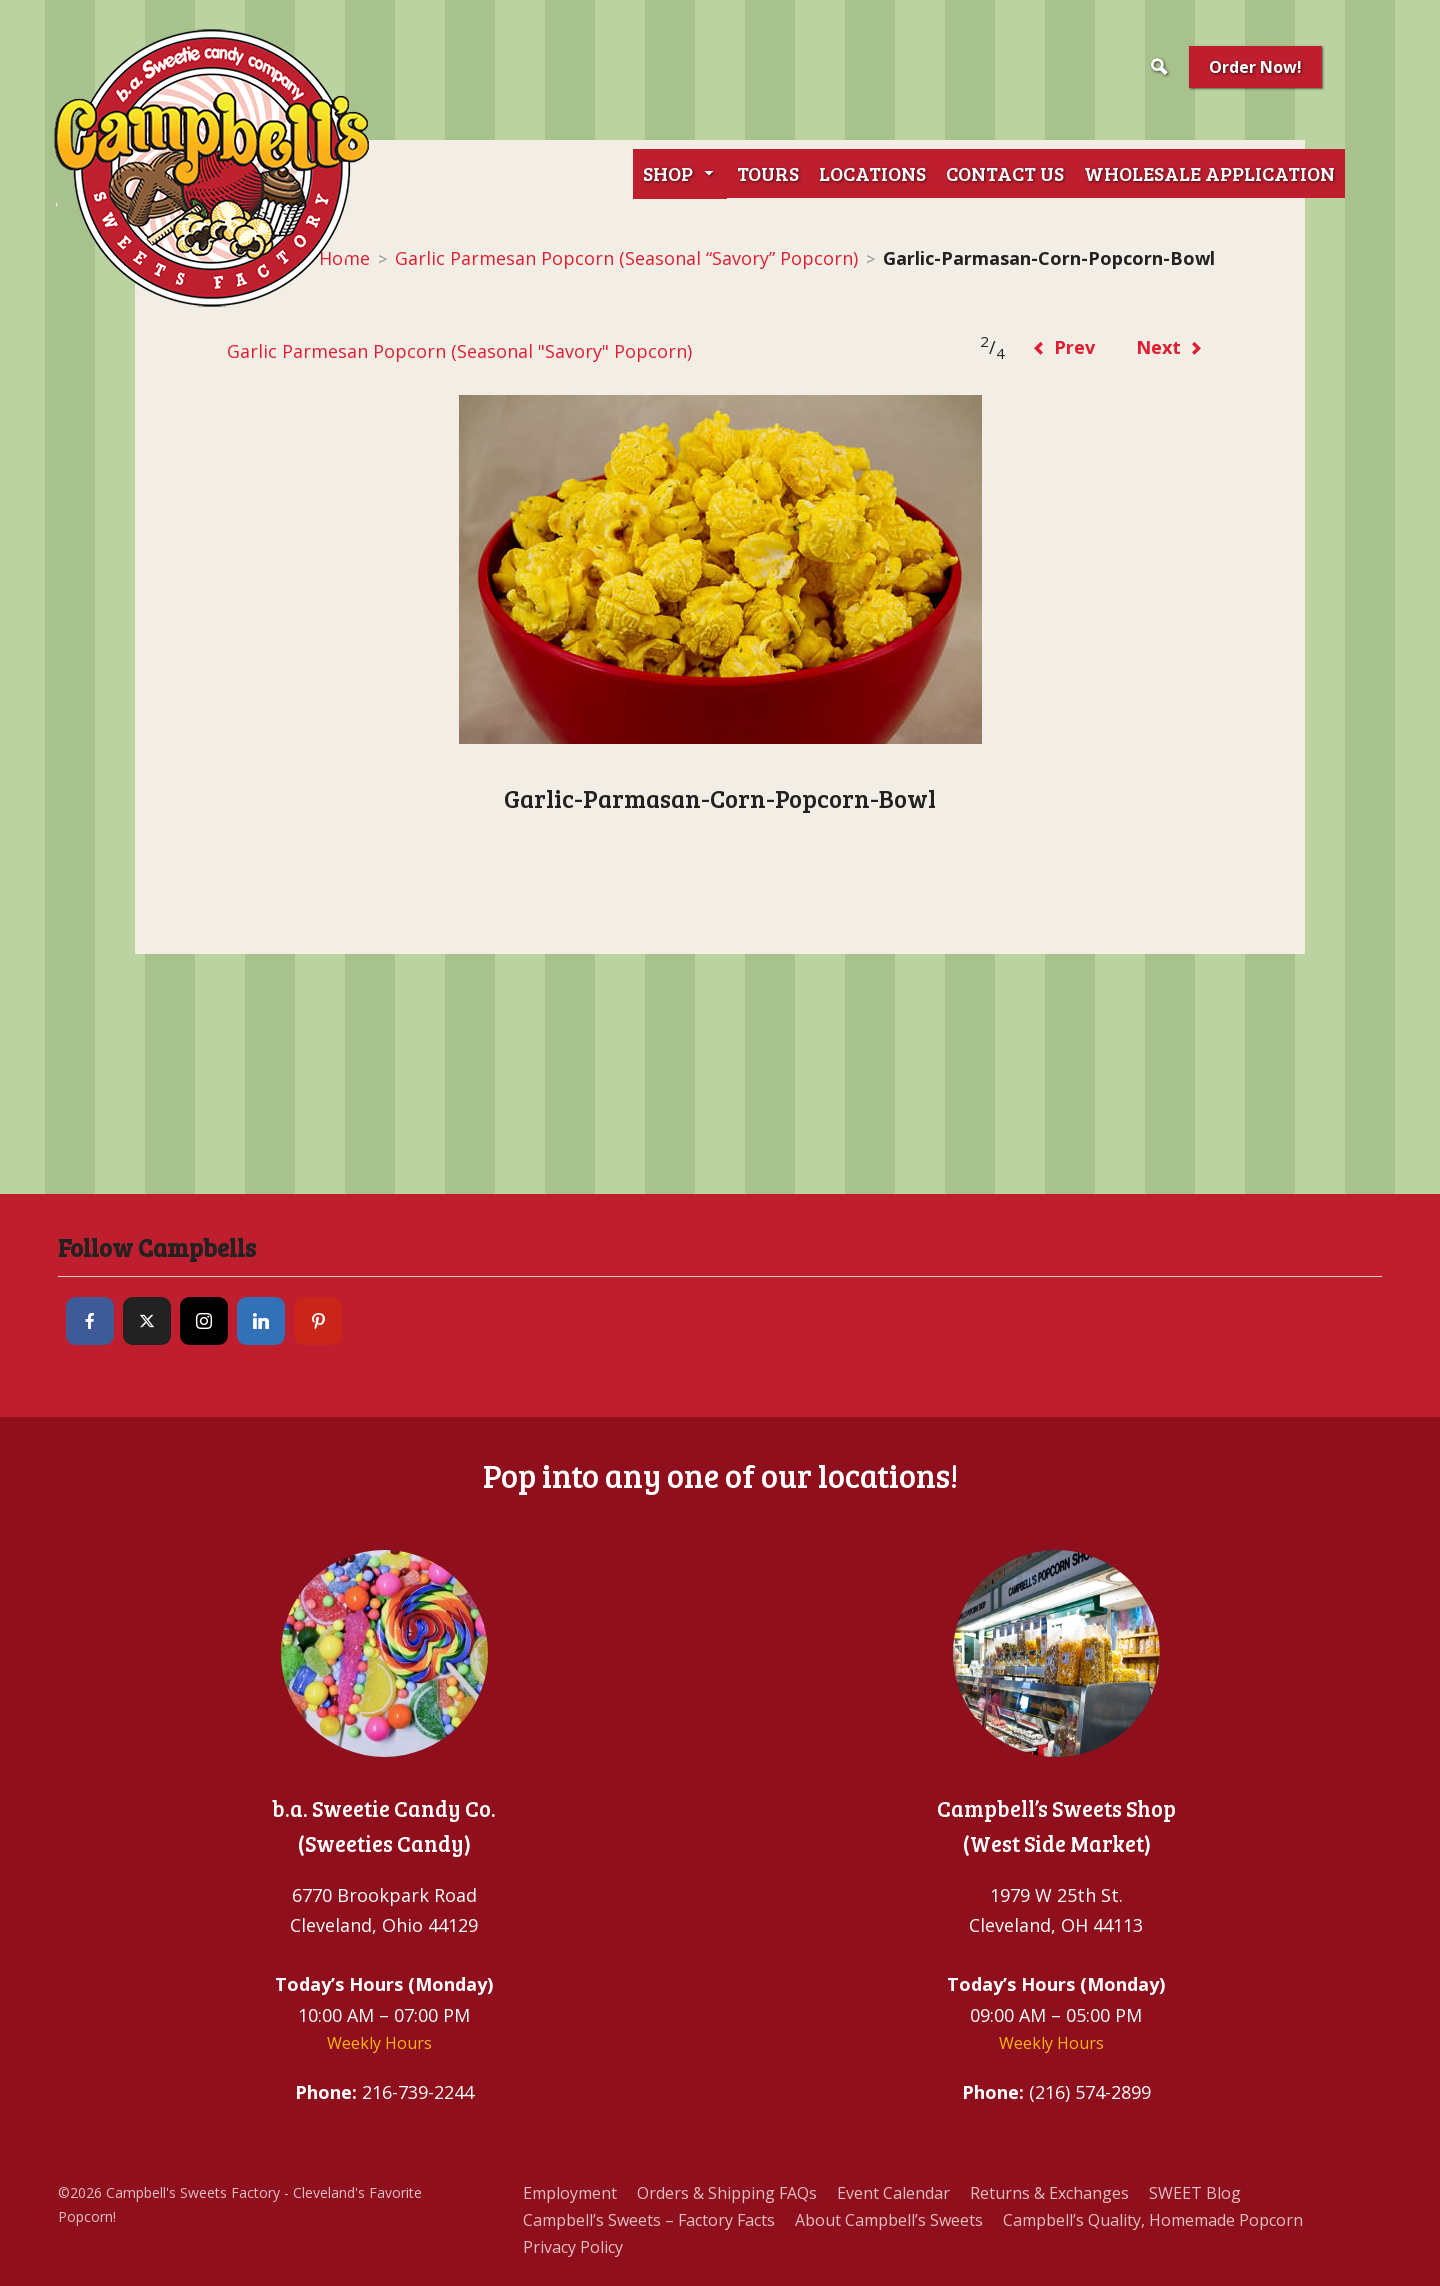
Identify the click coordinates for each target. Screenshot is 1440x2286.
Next (1169, 347)
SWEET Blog (1195, 2193)
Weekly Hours (379, 2043)
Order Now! (1255, 67)
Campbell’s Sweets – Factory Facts (649, 2220)
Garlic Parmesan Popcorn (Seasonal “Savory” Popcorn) (626, 258)
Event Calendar (893, 2193)
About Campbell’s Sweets (889, 2220)
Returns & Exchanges (1049, 2193)
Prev (1063, 347)
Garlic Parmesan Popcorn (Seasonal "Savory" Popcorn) (458, 351)
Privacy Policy (573, 2247)
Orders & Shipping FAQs (727, 2193)
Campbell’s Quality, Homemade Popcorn (1153, 2220)
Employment (570, 2193)
